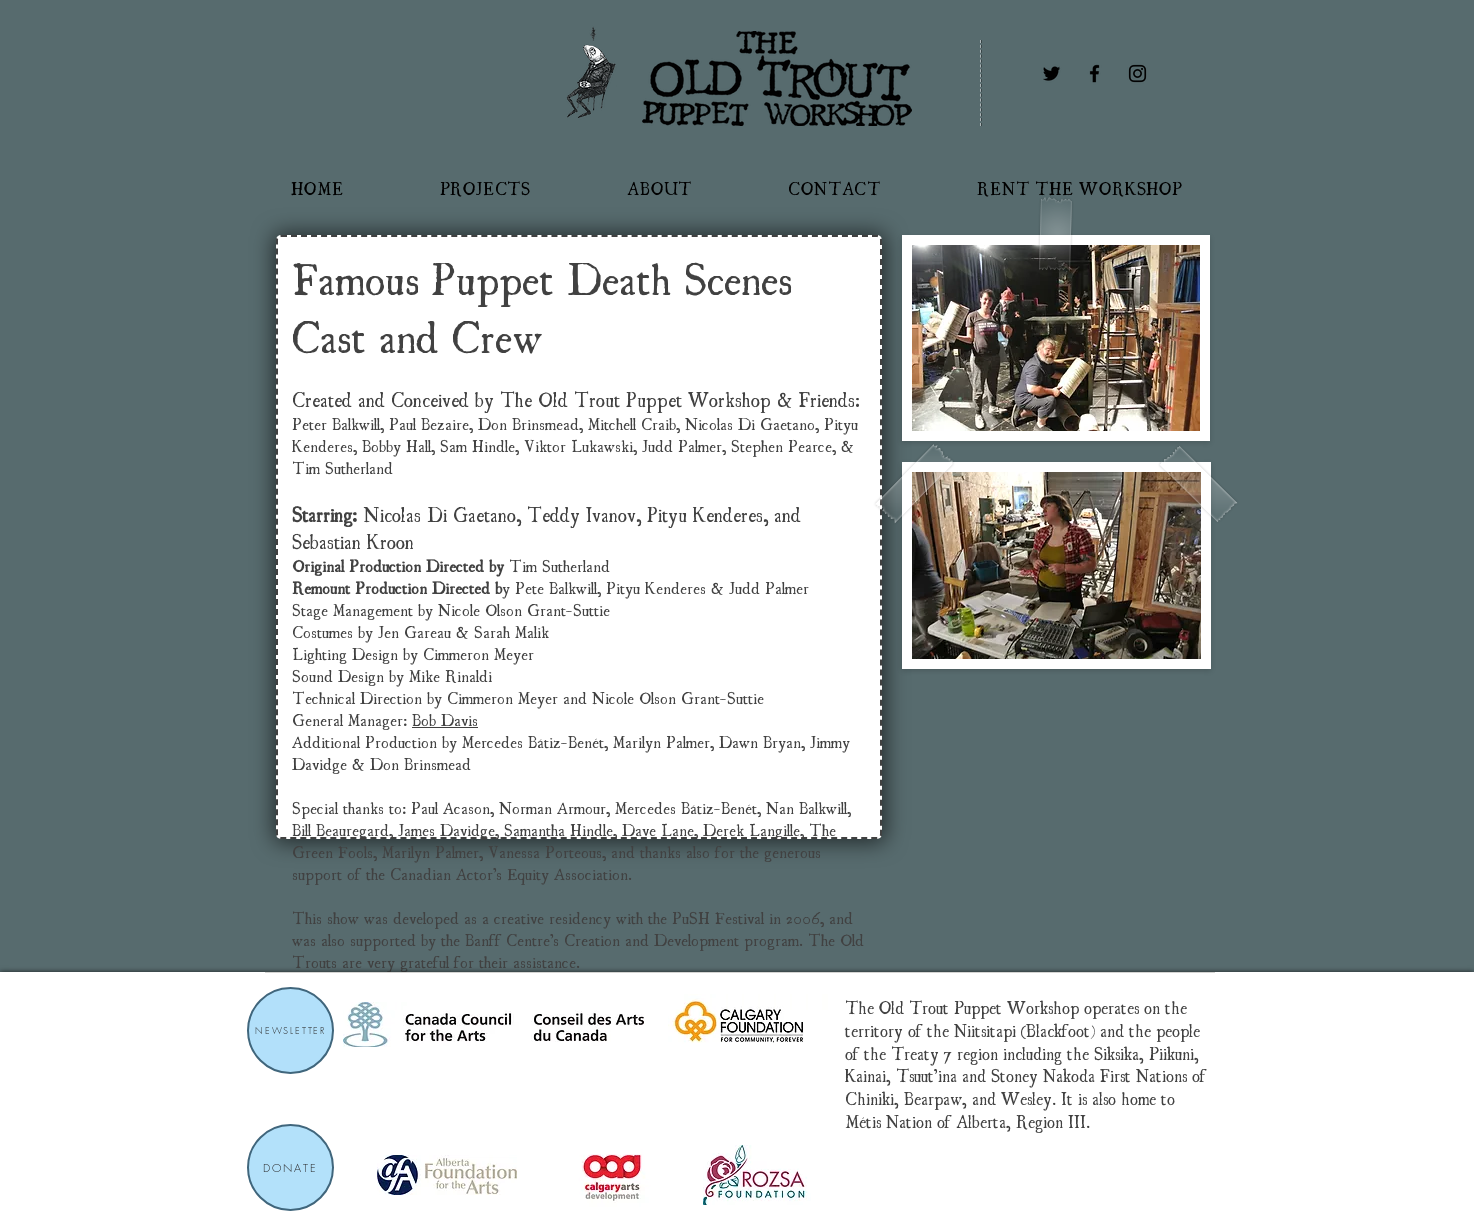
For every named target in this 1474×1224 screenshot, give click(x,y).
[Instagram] (1137, 73)
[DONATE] (290, 1167)
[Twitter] (1051, 73)
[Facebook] (1094, 73)
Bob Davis (445, 719)
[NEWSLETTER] (290, 1030)
